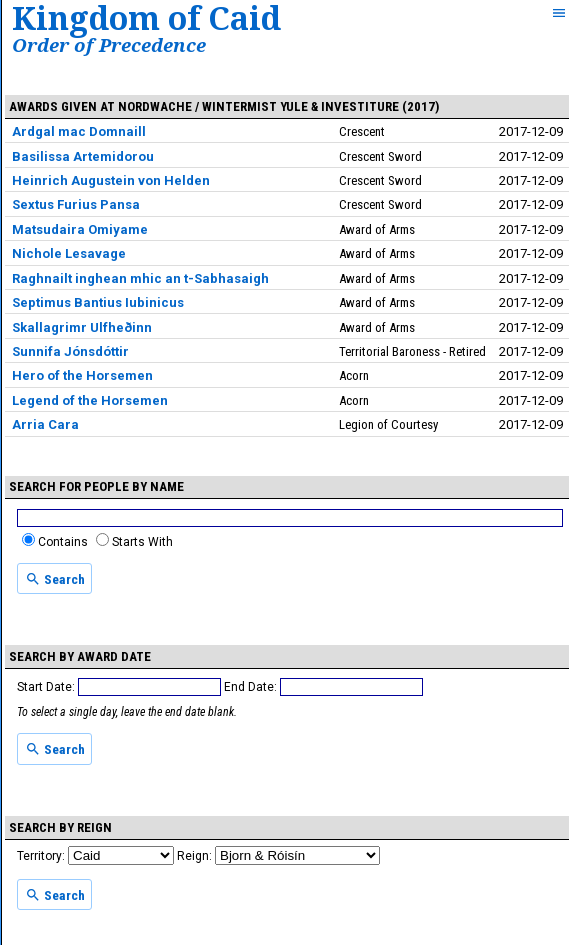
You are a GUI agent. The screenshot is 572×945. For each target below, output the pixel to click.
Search (55, 579)
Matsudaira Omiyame (80, 229)
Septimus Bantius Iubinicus (98, 302)
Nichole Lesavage (69, 253)
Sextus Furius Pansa (76, 204)
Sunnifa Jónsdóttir (70, 351)
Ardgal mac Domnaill (79, 131)
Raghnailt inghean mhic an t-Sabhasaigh (140, 278)
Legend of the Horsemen (90, 400)
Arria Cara (45, 424)
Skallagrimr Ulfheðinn (82, 327)
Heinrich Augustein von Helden (111, 180)
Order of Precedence (109, 44)
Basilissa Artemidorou (83, 156)
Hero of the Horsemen (82, 375)
